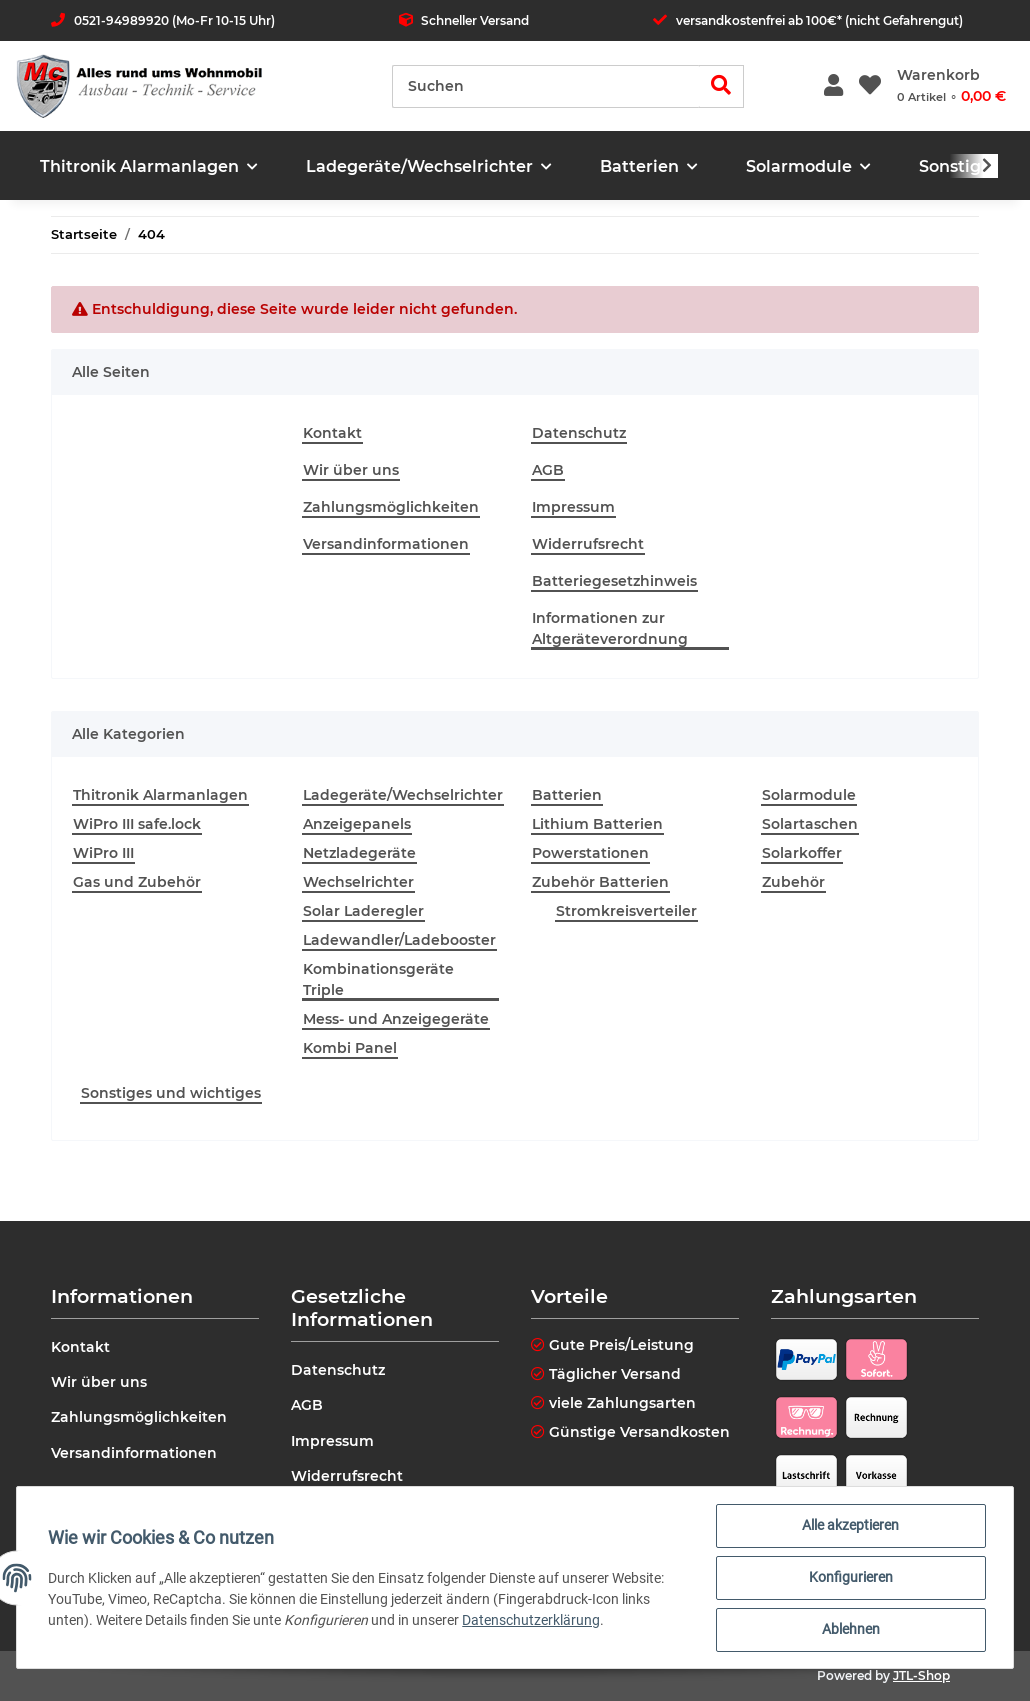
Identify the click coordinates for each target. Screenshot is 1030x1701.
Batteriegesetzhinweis (614, 581)
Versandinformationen (386, 544)
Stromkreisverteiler (626, 911)
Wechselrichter (358, 882)
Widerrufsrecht (588, 544)
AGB (548, 470)
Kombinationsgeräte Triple (378, 979)
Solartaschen (810, 824)
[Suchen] (546, 86)
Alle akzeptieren (850, 1526)
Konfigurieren (850, 1578)
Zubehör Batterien (600, 882)
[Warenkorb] (951, 86)
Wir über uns (351, 470)
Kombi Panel (350, 1048)
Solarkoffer (802, 853)
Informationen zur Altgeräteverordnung (610, 628)
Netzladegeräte (359, 853)
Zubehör (793, 882)
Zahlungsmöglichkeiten (391, 507)
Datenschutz (579, 433)
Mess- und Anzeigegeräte (396, 1019)
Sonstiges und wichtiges (171, 1093)
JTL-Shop (921, 1675)
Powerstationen (590, 853)
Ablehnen (850, 1630)
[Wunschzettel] (870, 86)
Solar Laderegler (363, 911)
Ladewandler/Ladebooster (399, 940)
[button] (833, 86)
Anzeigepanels (357, 824)
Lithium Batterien (597, 824)
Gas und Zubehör (137, 882)
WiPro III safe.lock (137, 824)
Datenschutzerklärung (532, 1620)
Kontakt (332, 433)
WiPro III (103, 853)
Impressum (573, 507)
